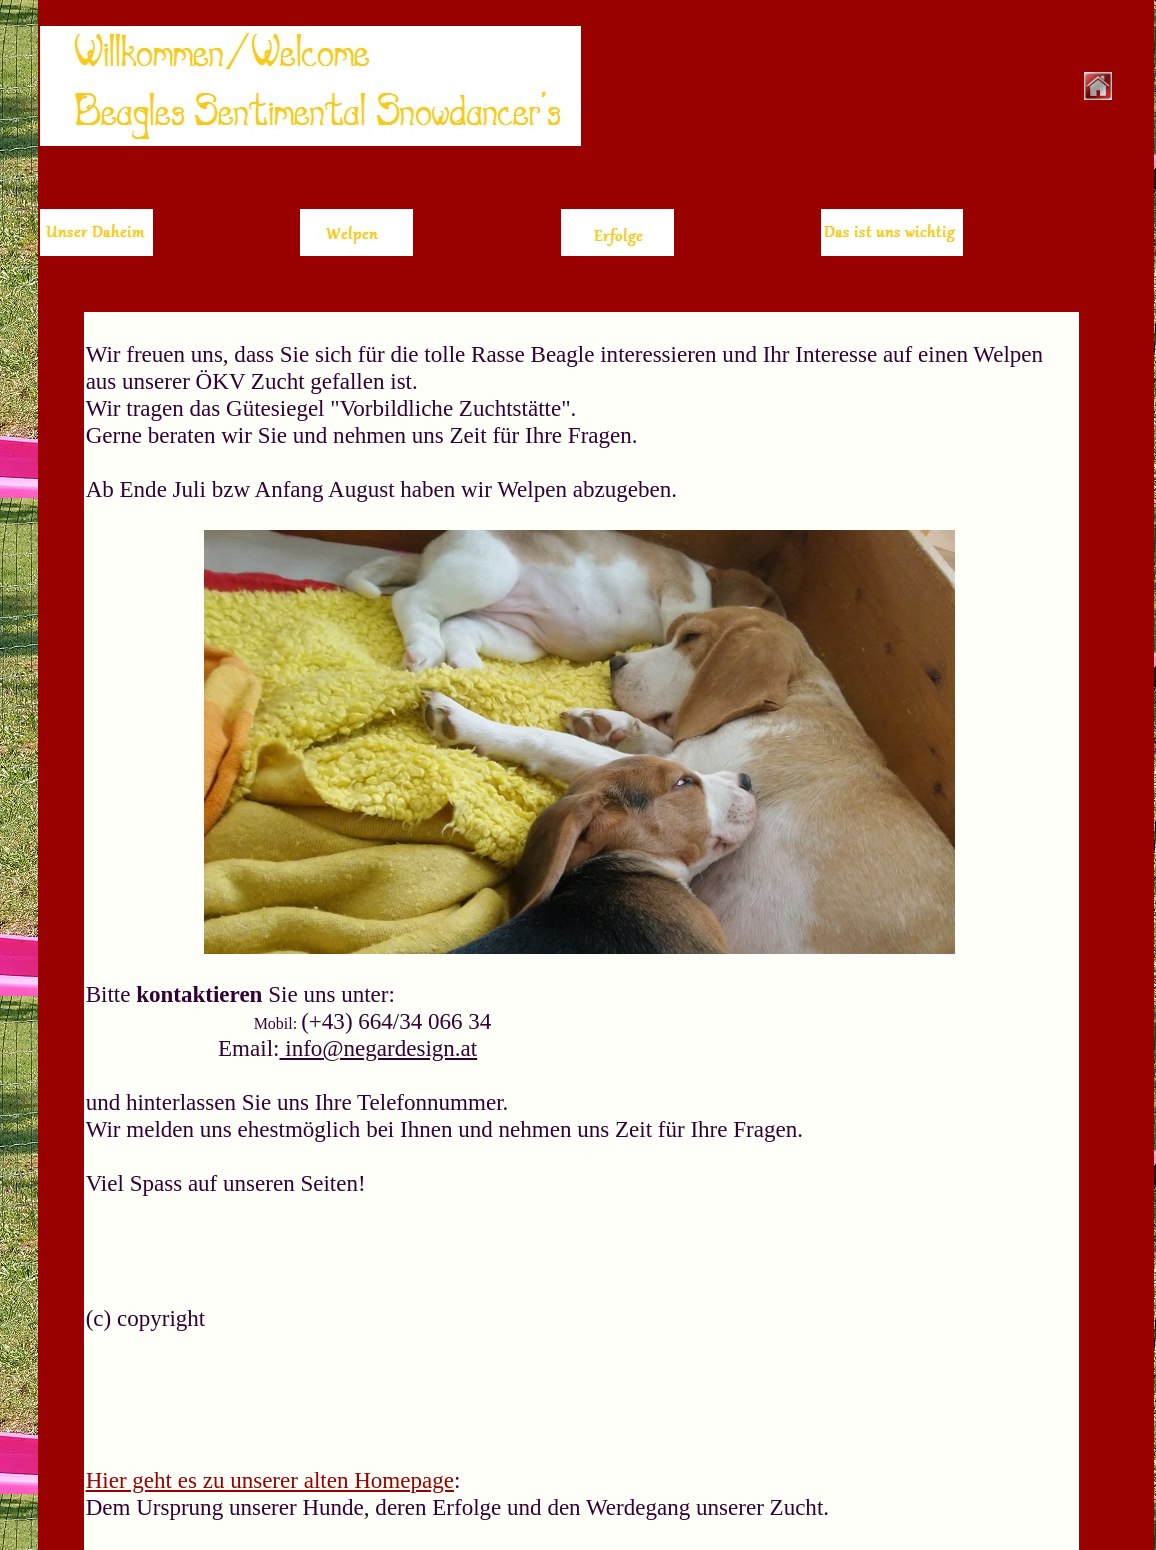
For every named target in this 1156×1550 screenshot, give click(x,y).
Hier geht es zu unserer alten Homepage (270, 1480)
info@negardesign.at (378, 1048)
